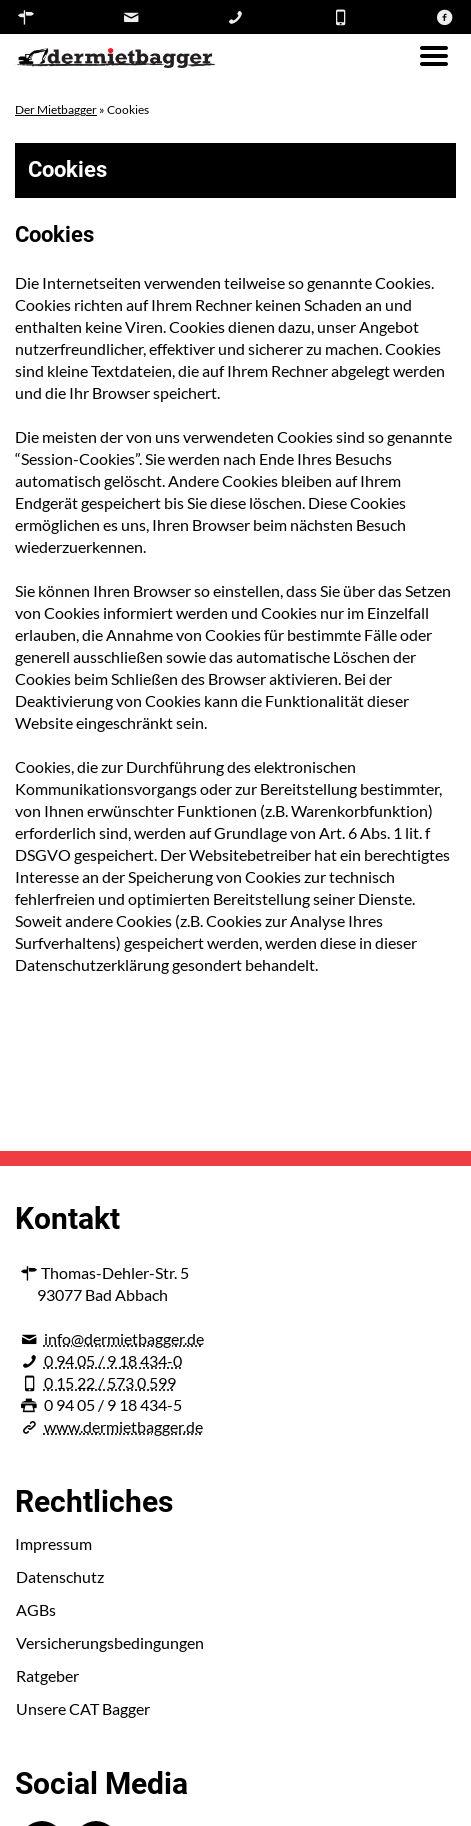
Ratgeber (47, 1675)
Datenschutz (60, 1576)
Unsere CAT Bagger (83, 1708)
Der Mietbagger (56, 109)
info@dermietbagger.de (124, 1338)
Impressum (53, 1543)
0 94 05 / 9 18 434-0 (113, 1360)
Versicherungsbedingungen (110, 1642)
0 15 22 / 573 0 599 (110, 1382)
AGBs (36, 1609)
